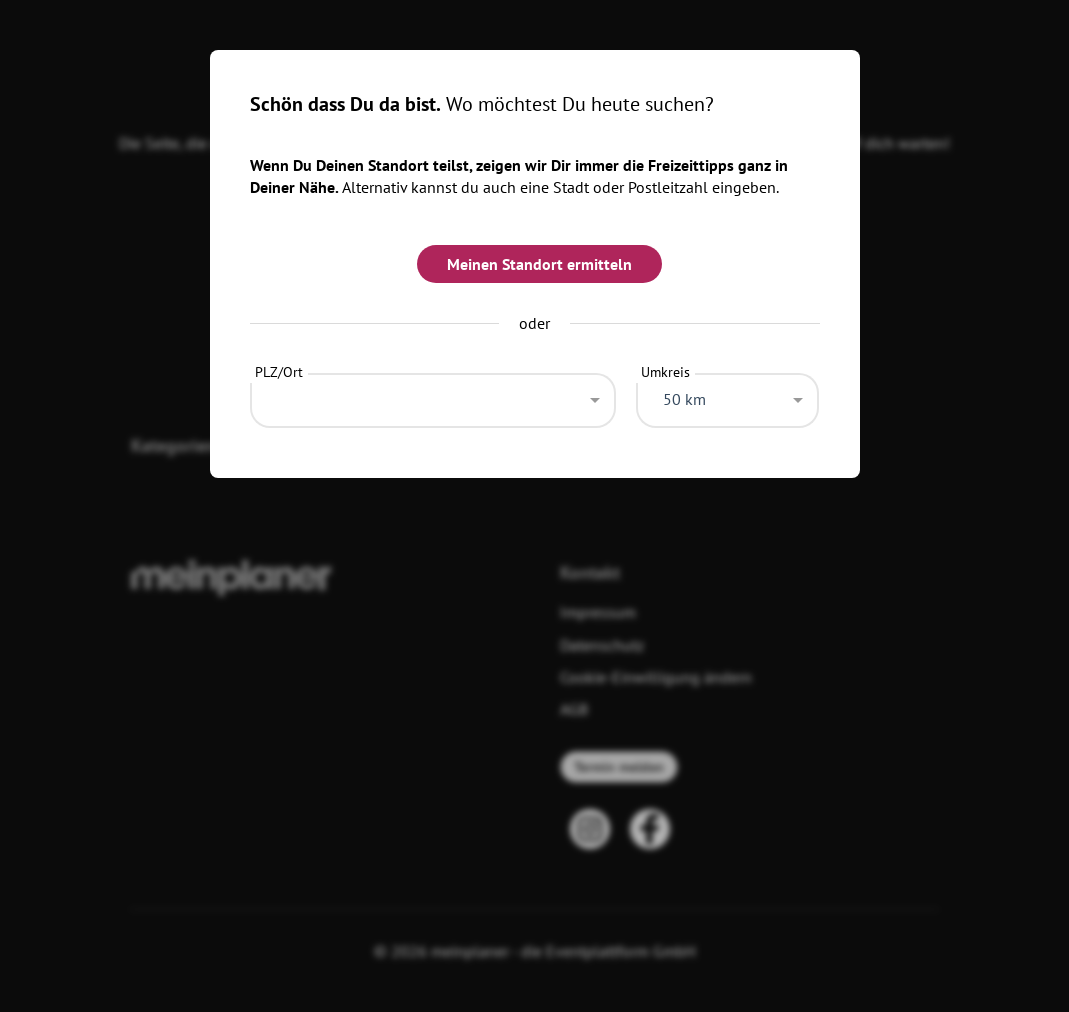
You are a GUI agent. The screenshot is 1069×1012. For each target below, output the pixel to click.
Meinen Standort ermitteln (539, 264)
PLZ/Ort (279, 372)
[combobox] (433, 395)
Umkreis (665, 372)
